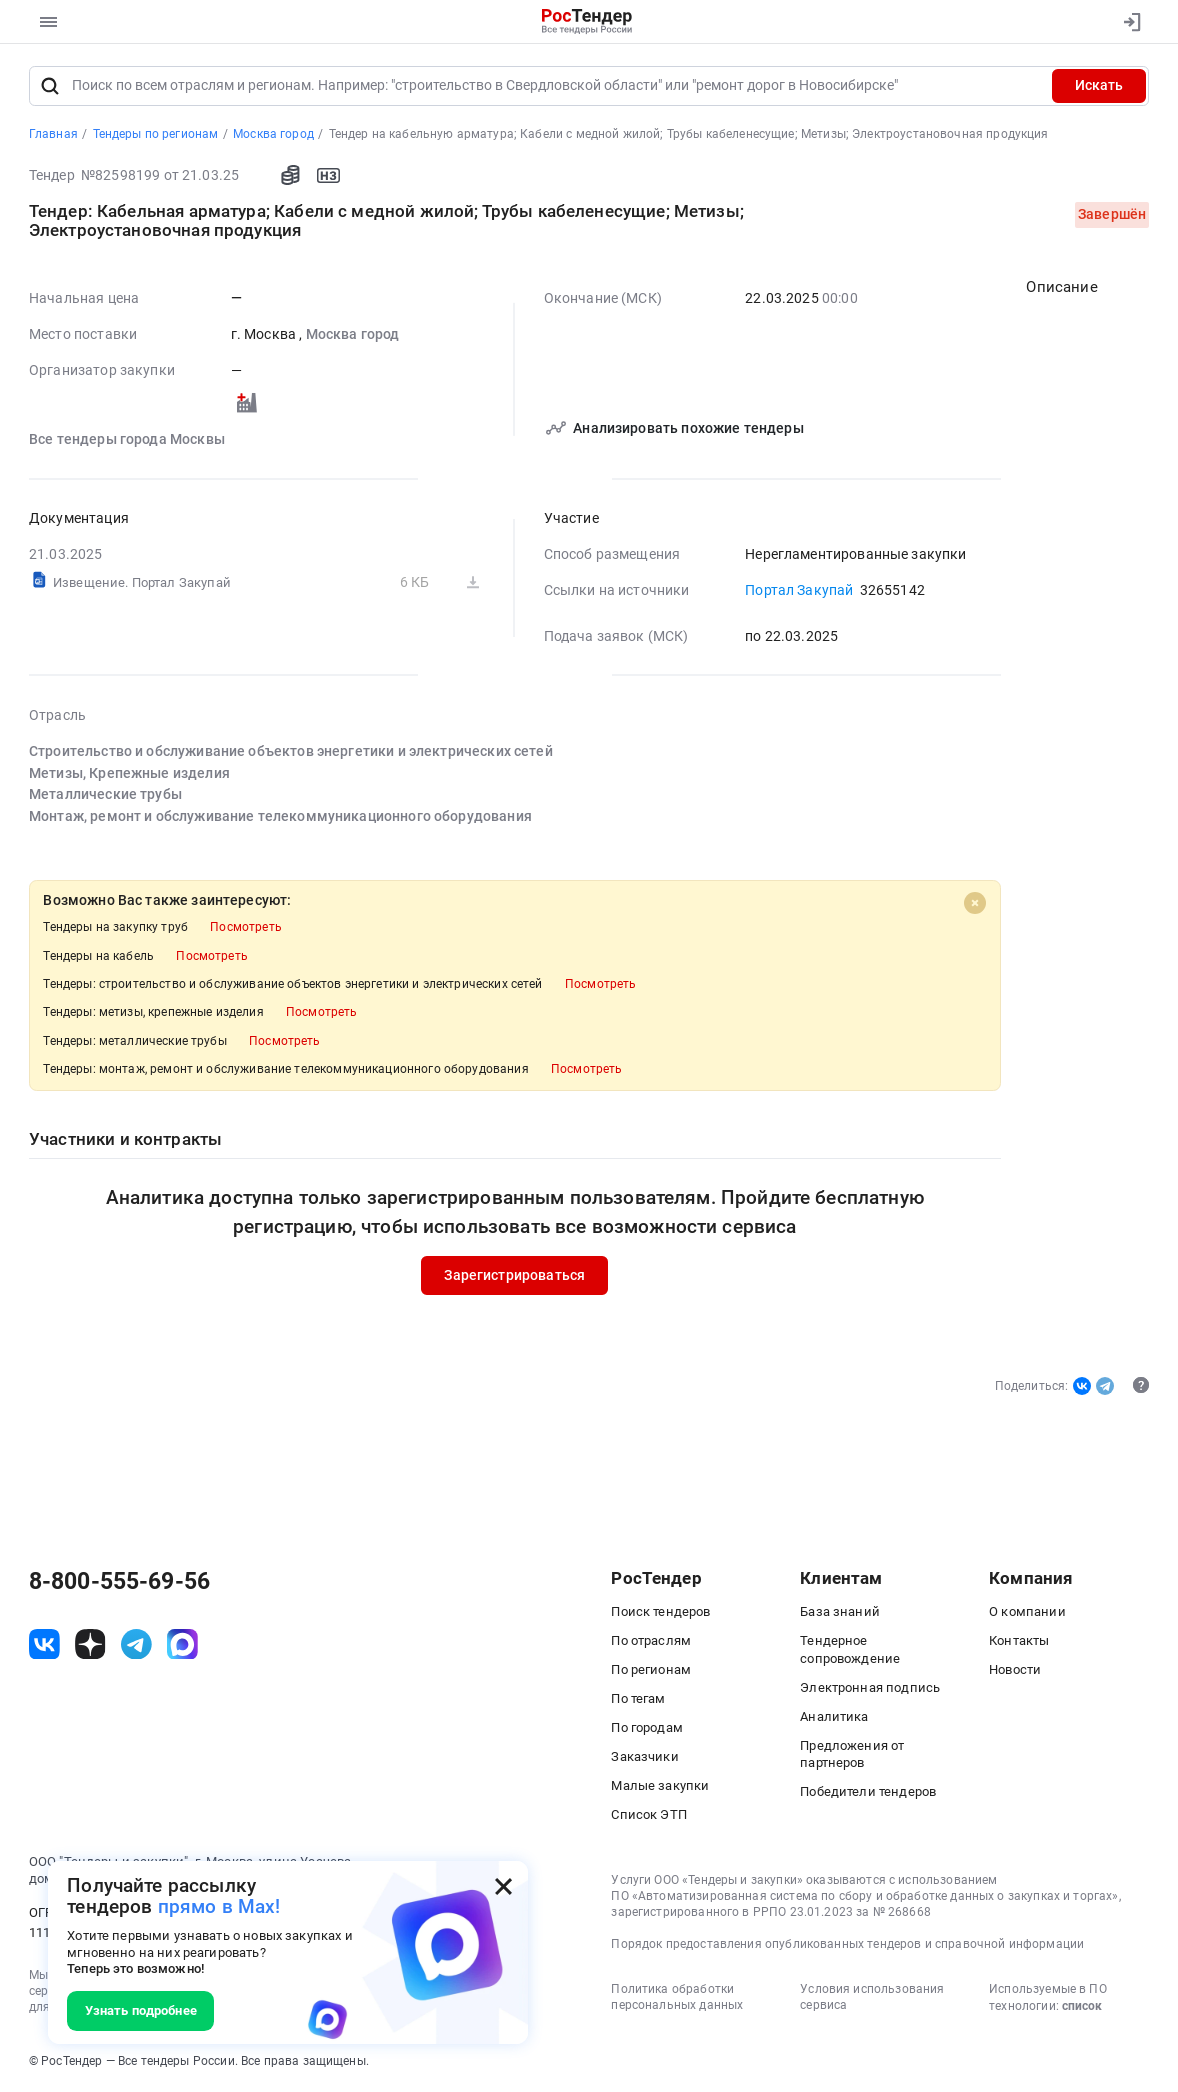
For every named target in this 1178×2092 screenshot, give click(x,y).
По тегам (638, 1699)
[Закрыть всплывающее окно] (503, 1886)
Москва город (352, 335)
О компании (1027, 1612)
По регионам (651, 1670)
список (1082, 2007)
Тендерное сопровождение (850, 1650)
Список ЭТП (649, 1815)
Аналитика (834, 1716)
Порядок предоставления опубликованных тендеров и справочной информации (847, 1945)
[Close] (975, 904)
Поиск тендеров (660, 1612)
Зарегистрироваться (514, 1276)
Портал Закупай (799, 591)
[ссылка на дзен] (90, 1644)
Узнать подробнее (141, 2010)
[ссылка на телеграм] (136, 1644)
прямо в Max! (219, 1906)
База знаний (840, 1612)
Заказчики (644, 1757)
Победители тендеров (868, 1791)
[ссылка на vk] (44, 1644)
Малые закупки (660, 1786)
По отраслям (651, 1641)
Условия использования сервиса (872, 1997)
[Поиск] (50, 86)
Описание (1061, 288)
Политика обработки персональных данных (677, 1997)
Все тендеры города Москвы (127, 440)
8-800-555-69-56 (119, 1581)
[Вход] (1127, 22)
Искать (1099, 85)
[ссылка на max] (182, 1644)
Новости (1015, 1670)
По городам (647, 1728)
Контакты (1019, 1641)
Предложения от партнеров (852, 1754)
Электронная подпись (870, 1687)
